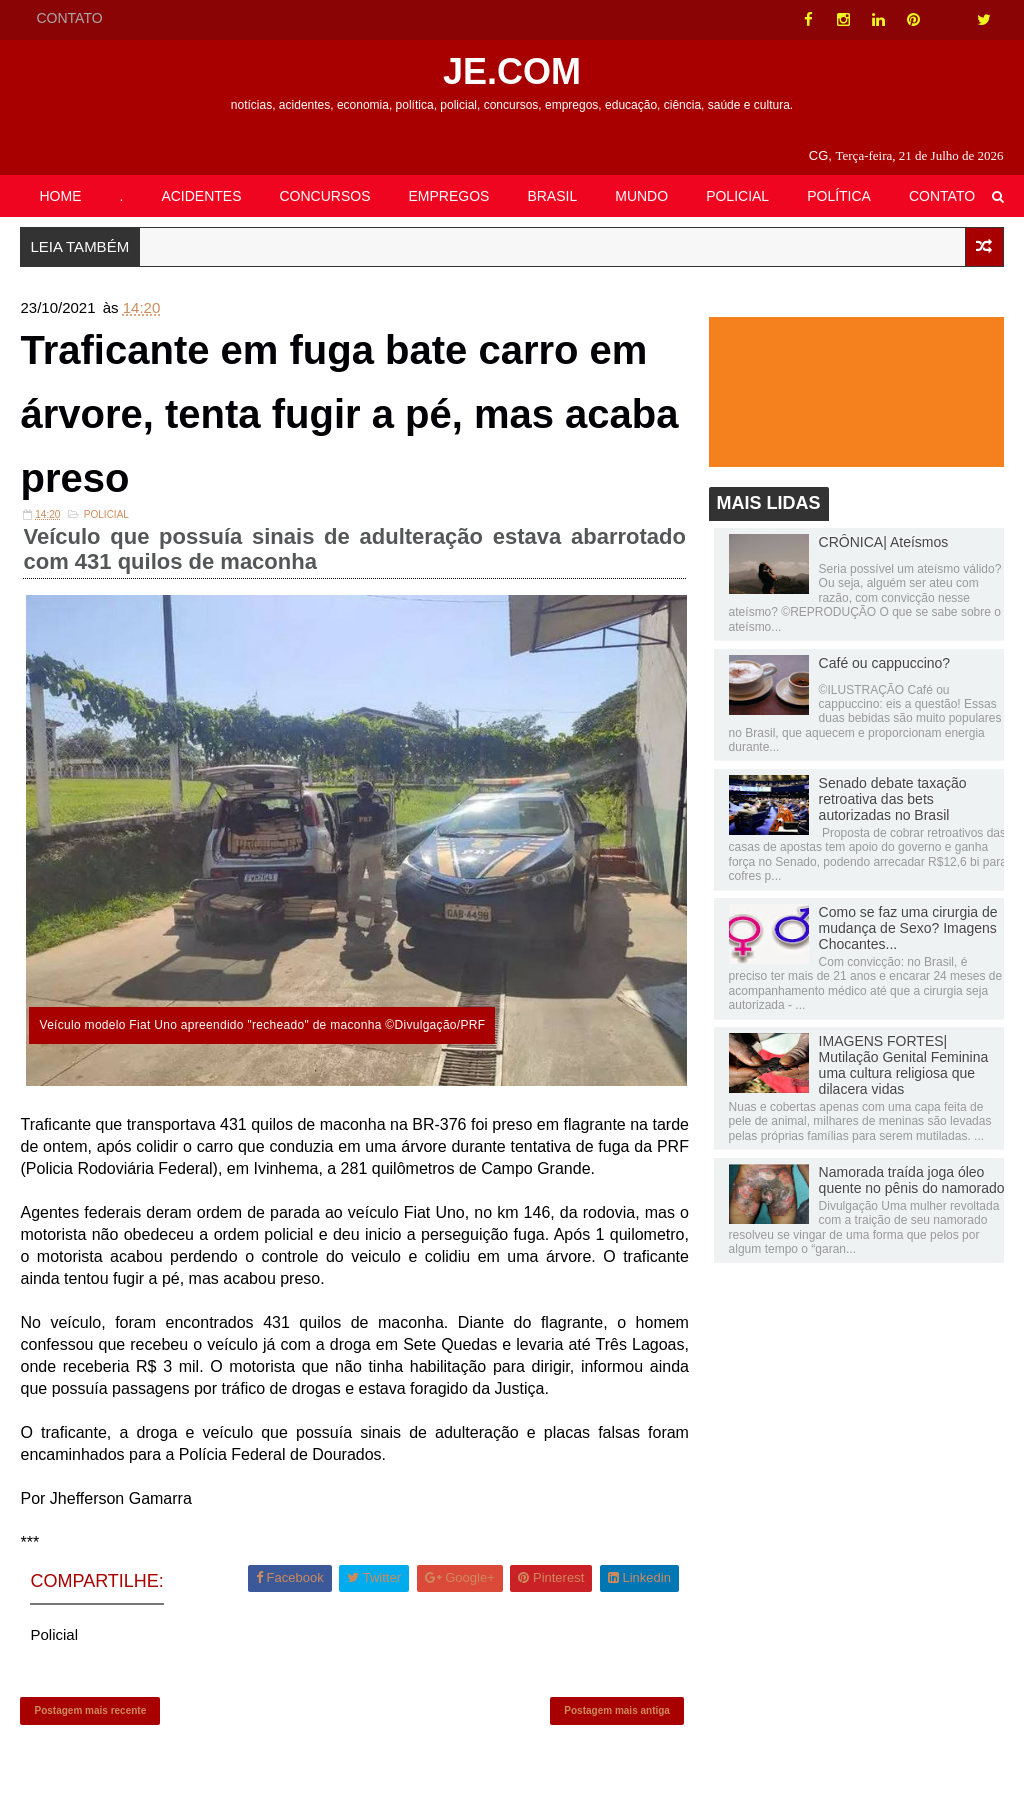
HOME (60, 196)
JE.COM (512, 71)
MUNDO (641, 196)
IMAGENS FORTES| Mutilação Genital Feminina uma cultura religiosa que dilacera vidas (904, 1065)
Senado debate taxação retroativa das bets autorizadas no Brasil (893, 799)
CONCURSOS (325, 196)
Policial (106, 514)
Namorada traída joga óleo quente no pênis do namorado (912, 1180)
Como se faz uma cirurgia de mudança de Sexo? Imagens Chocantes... (908, 928)
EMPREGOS (449, 196)
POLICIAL (737, 196)
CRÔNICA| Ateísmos (884, 542)
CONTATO (69, 18)
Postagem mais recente (90, 1710)
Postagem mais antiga (617, 1710)
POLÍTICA (839, 196)
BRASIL (552, 196)
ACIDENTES (201, 196)
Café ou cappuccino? (885, 663)
